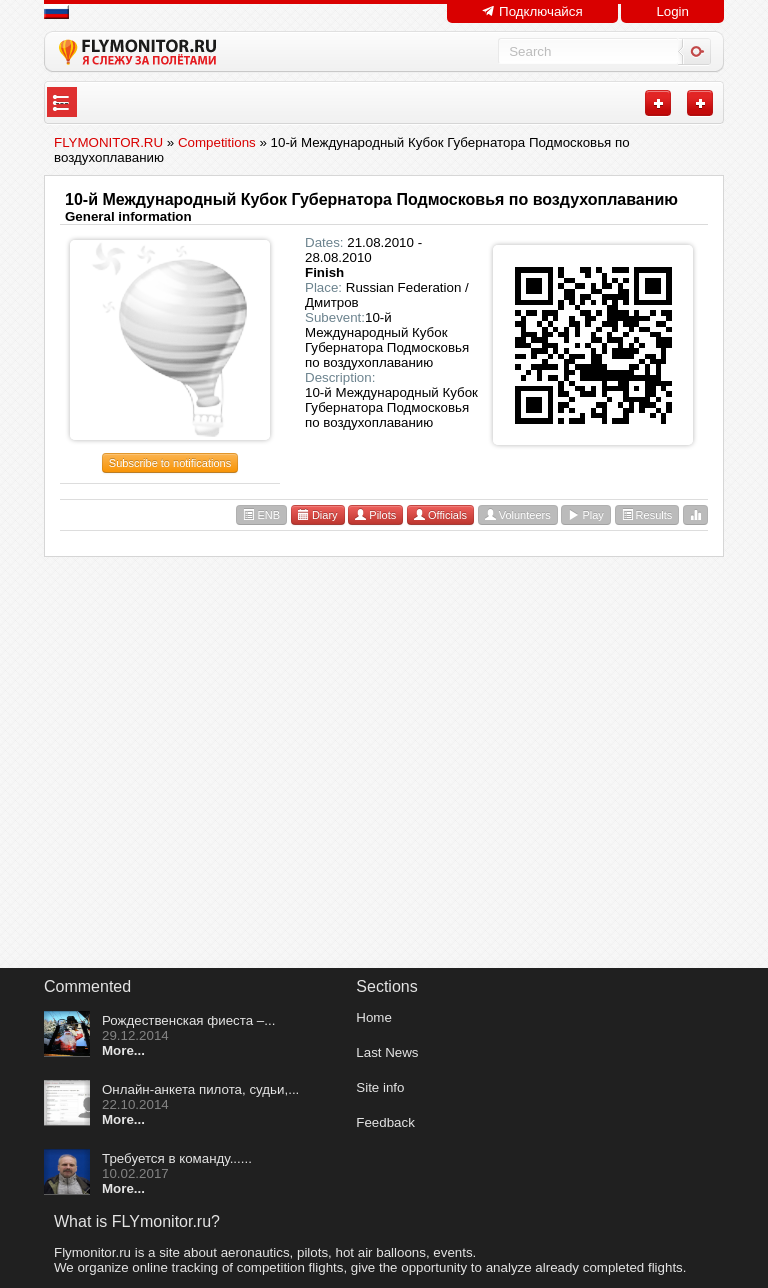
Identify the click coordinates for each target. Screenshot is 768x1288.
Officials (440, 515)
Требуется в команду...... (177, 1158)
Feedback (385, 1122)
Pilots (375, 515)
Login (672, 11)
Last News (387, 1052)
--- (61, 102)
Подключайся (532, 11)
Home (374, 1017)
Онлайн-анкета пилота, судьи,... (200, 1089)
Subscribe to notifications (170, 463)
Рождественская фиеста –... (188, 1020)
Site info (380, 1087)
